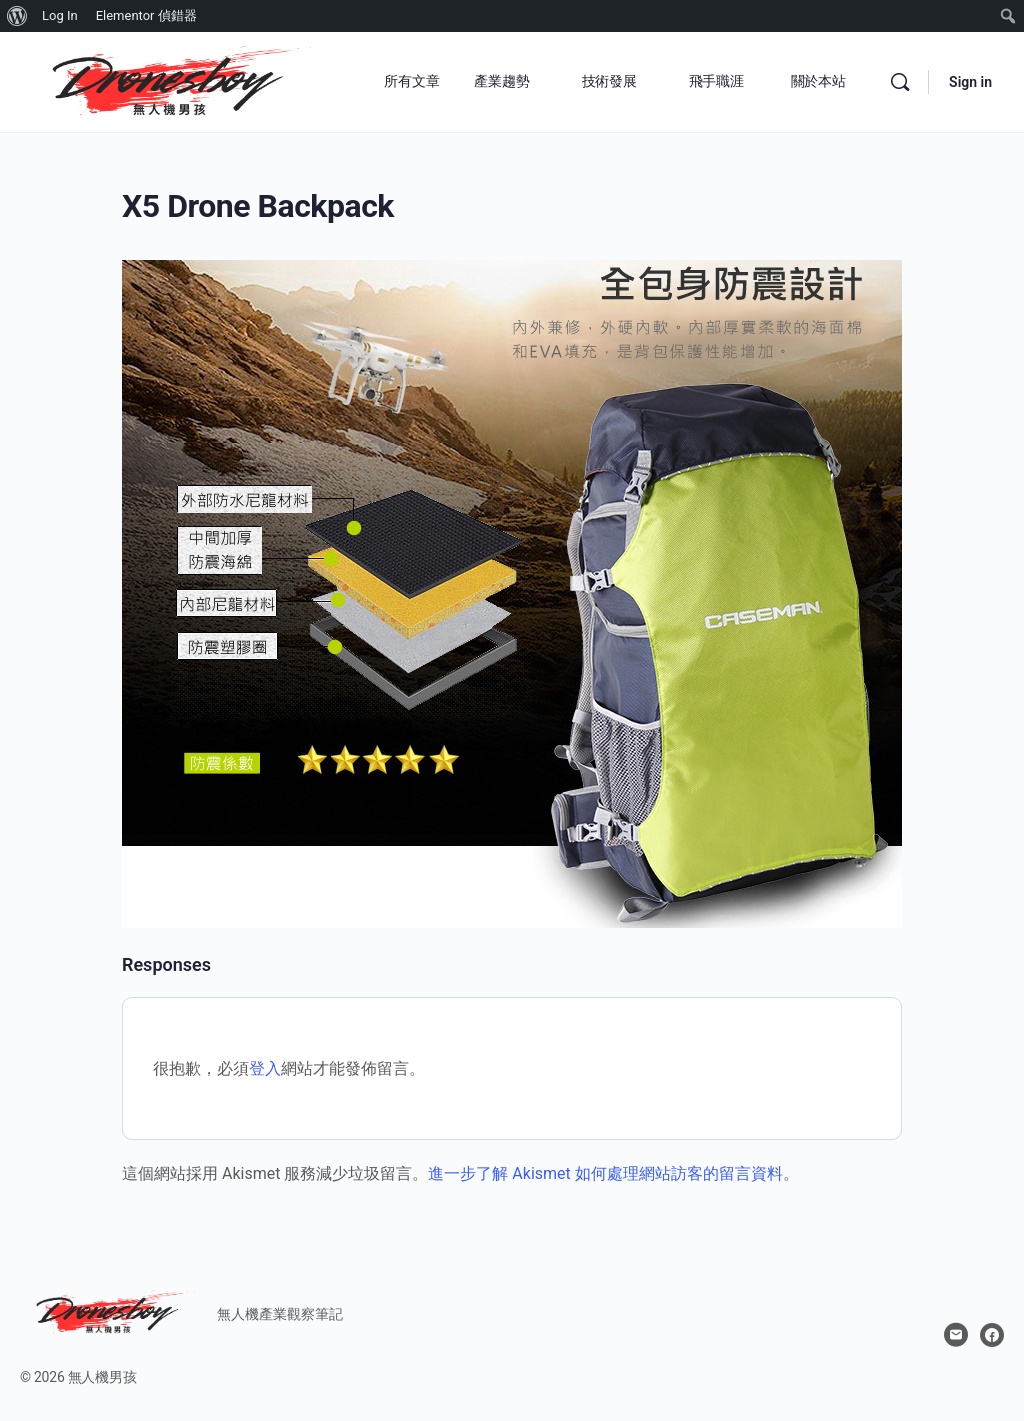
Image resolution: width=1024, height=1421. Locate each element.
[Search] (900, 82)
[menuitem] (17, 16)
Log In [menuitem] (60, 15)
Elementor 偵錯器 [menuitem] (146, 15)
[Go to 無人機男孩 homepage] (170, 80)
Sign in (970, 82)
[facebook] (992, 1335)
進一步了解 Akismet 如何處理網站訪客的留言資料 (605, 1173)
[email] (956, 1335)
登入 (265, 1068)
